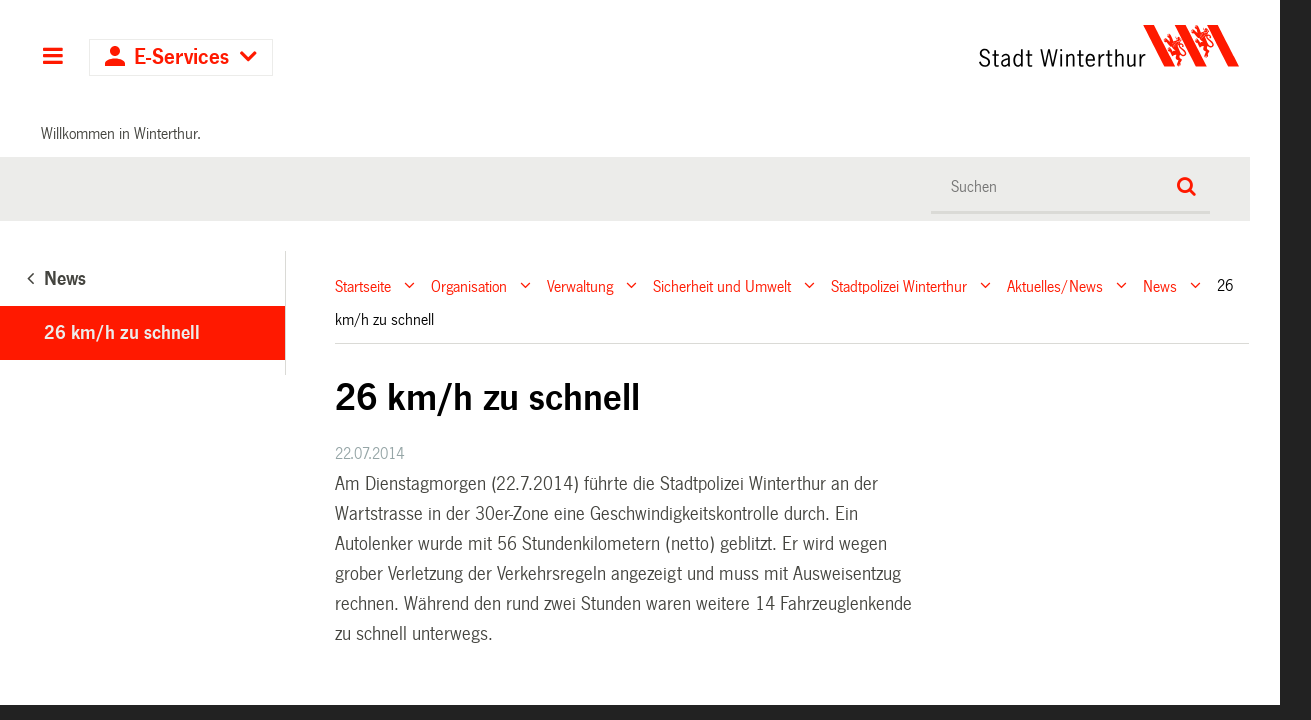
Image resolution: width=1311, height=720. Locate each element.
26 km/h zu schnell (122, 333)
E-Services (181, 57)
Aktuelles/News (1055, 285)
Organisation (469, 285)
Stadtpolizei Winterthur (899, 285)
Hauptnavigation (52, 58)
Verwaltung (580, 285)
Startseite (363, 285)
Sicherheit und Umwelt (722, 285)
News (1160, 285)
